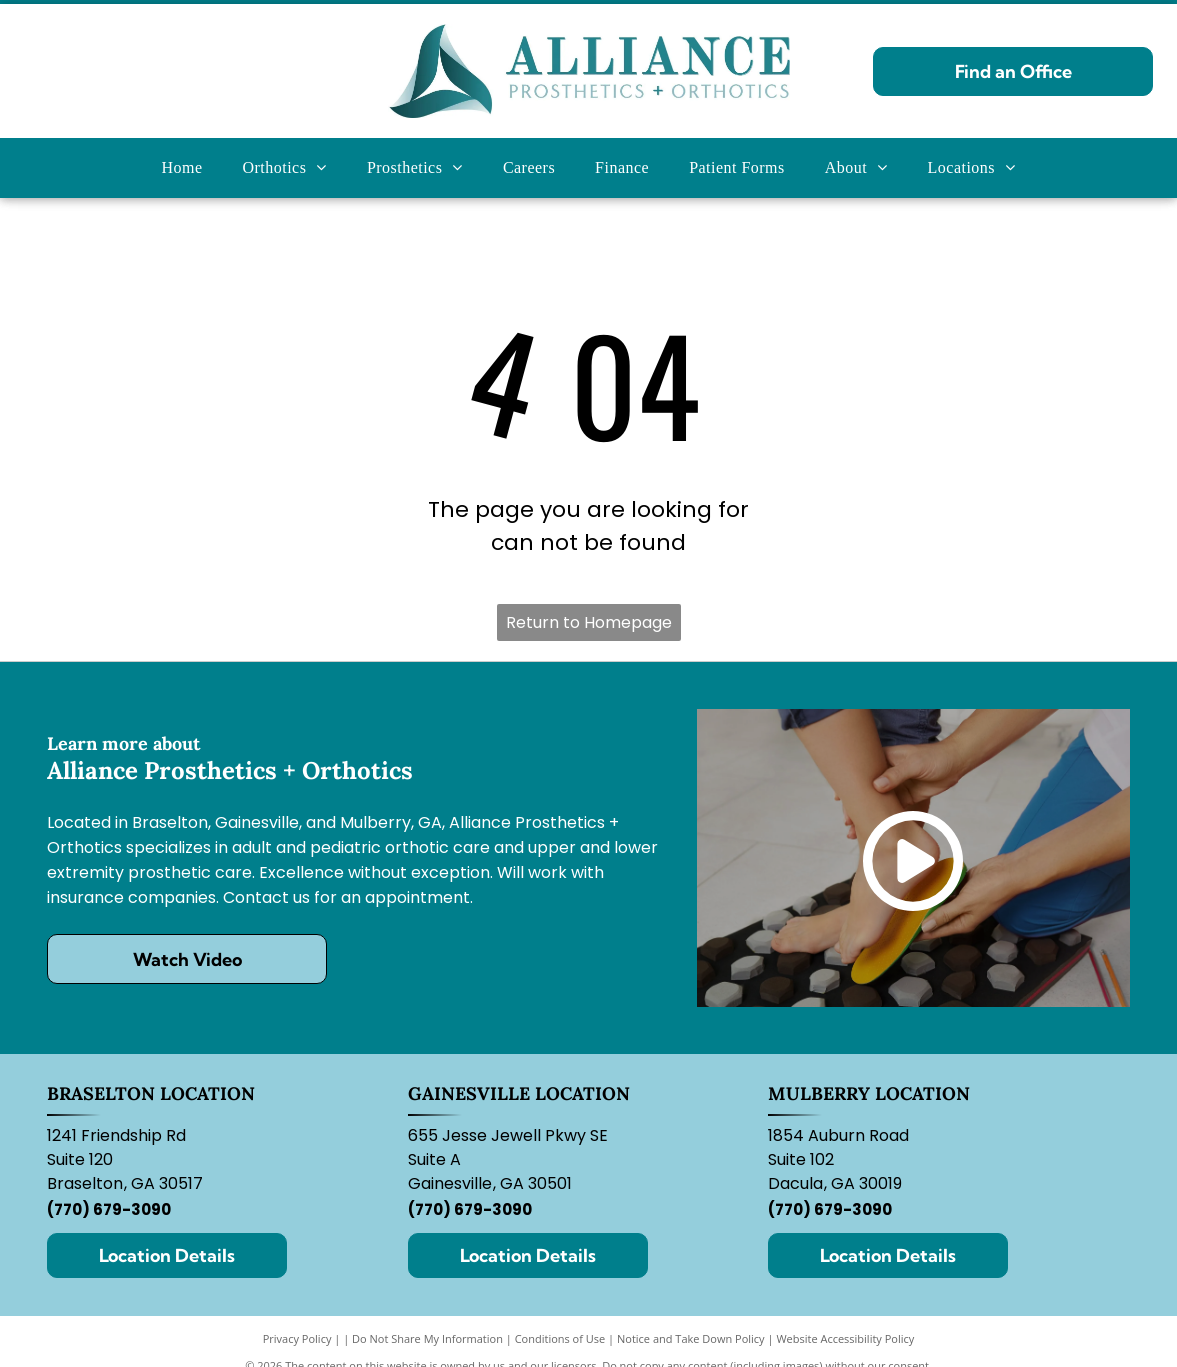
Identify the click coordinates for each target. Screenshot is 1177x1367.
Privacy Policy (297, 1338)
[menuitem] (182, 168)
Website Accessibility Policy (845, 1338)
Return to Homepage (589, 622)
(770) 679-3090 (109, 1209)
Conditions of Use (560, 1338)
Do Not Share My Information (427, 1338)
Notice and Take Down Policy (691, 1338)
